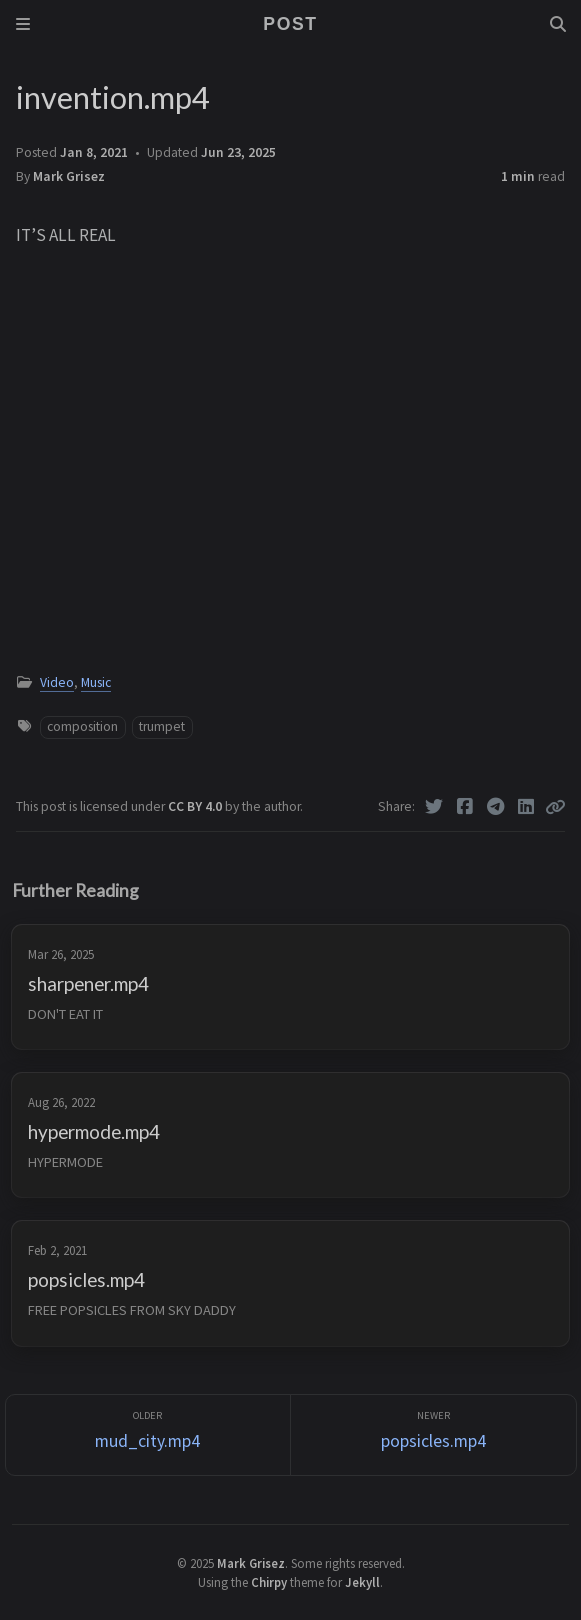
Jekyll (362, 1582)
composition (82, 726)
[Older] (148, 1435)
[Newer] (433, 1435)
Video (57, 682)
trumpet (162, 726)
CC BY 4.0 (196, 806)
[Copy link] (555, 807)
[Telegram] (495, 807)
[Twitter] (434, 807)
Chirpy (269, 1582)
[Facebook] (465, 807)
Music (96, 682)
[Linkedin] (526, 807)
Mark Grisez (69, 176)
